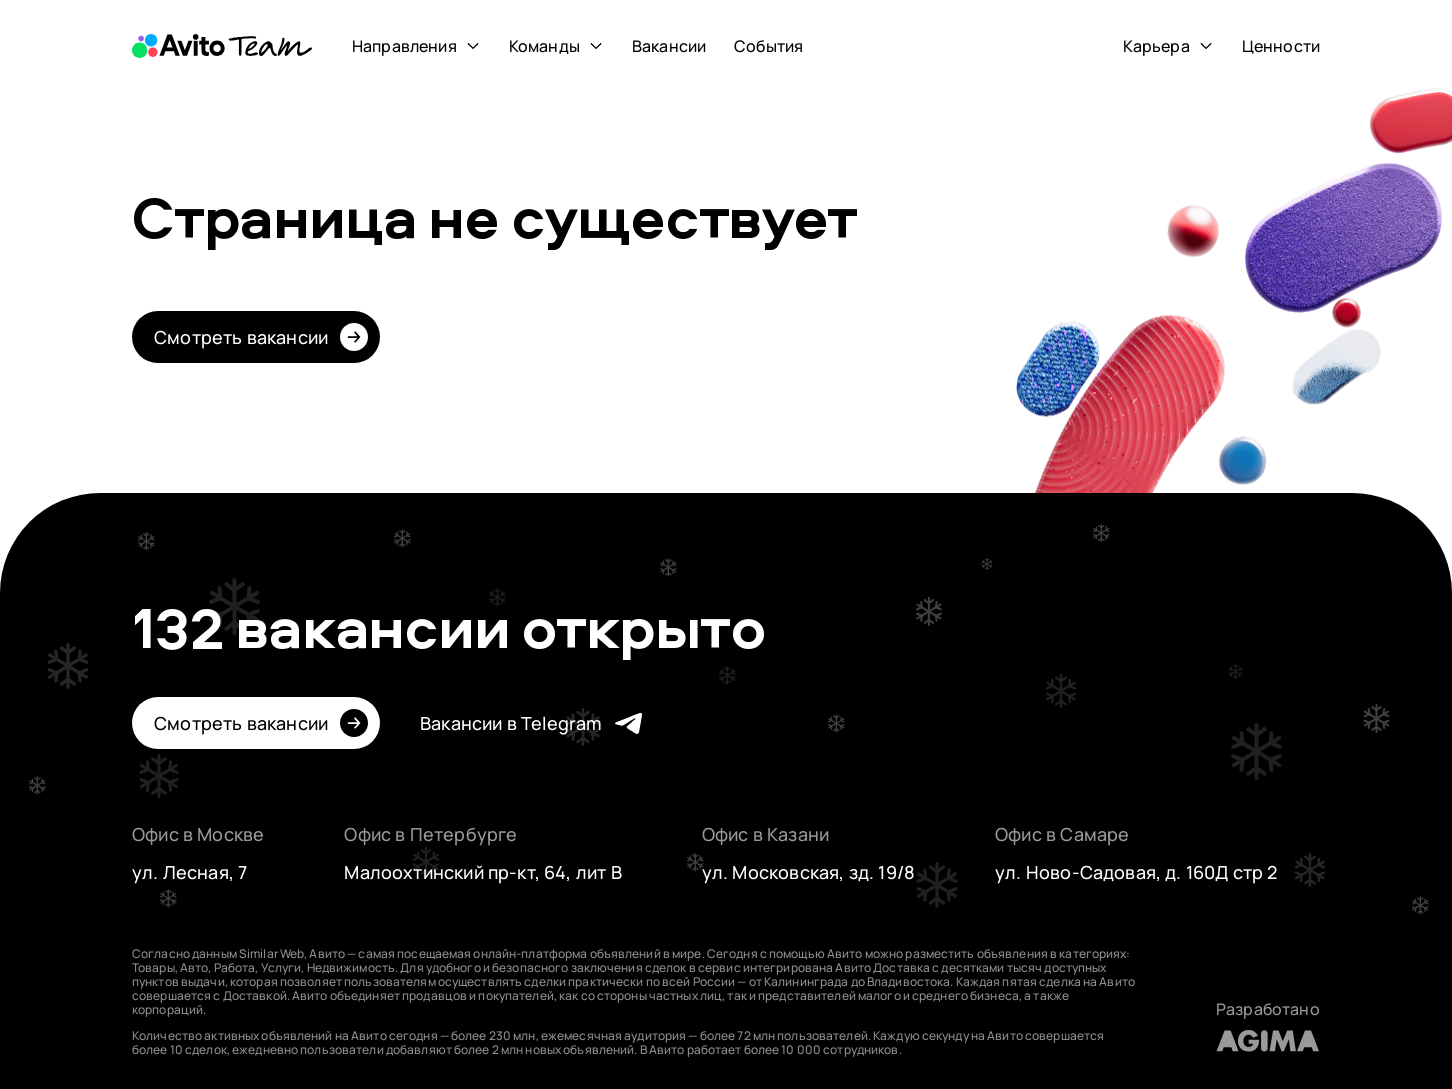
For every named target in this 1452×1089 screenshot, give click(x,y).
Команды (544, 46)
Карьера (1156, 46)
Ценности (1281, 46)
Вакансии (669, 46)
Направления (404, 46)
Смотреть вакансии (241, 337)
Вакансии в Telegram (511, 723)
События (768, 46)
